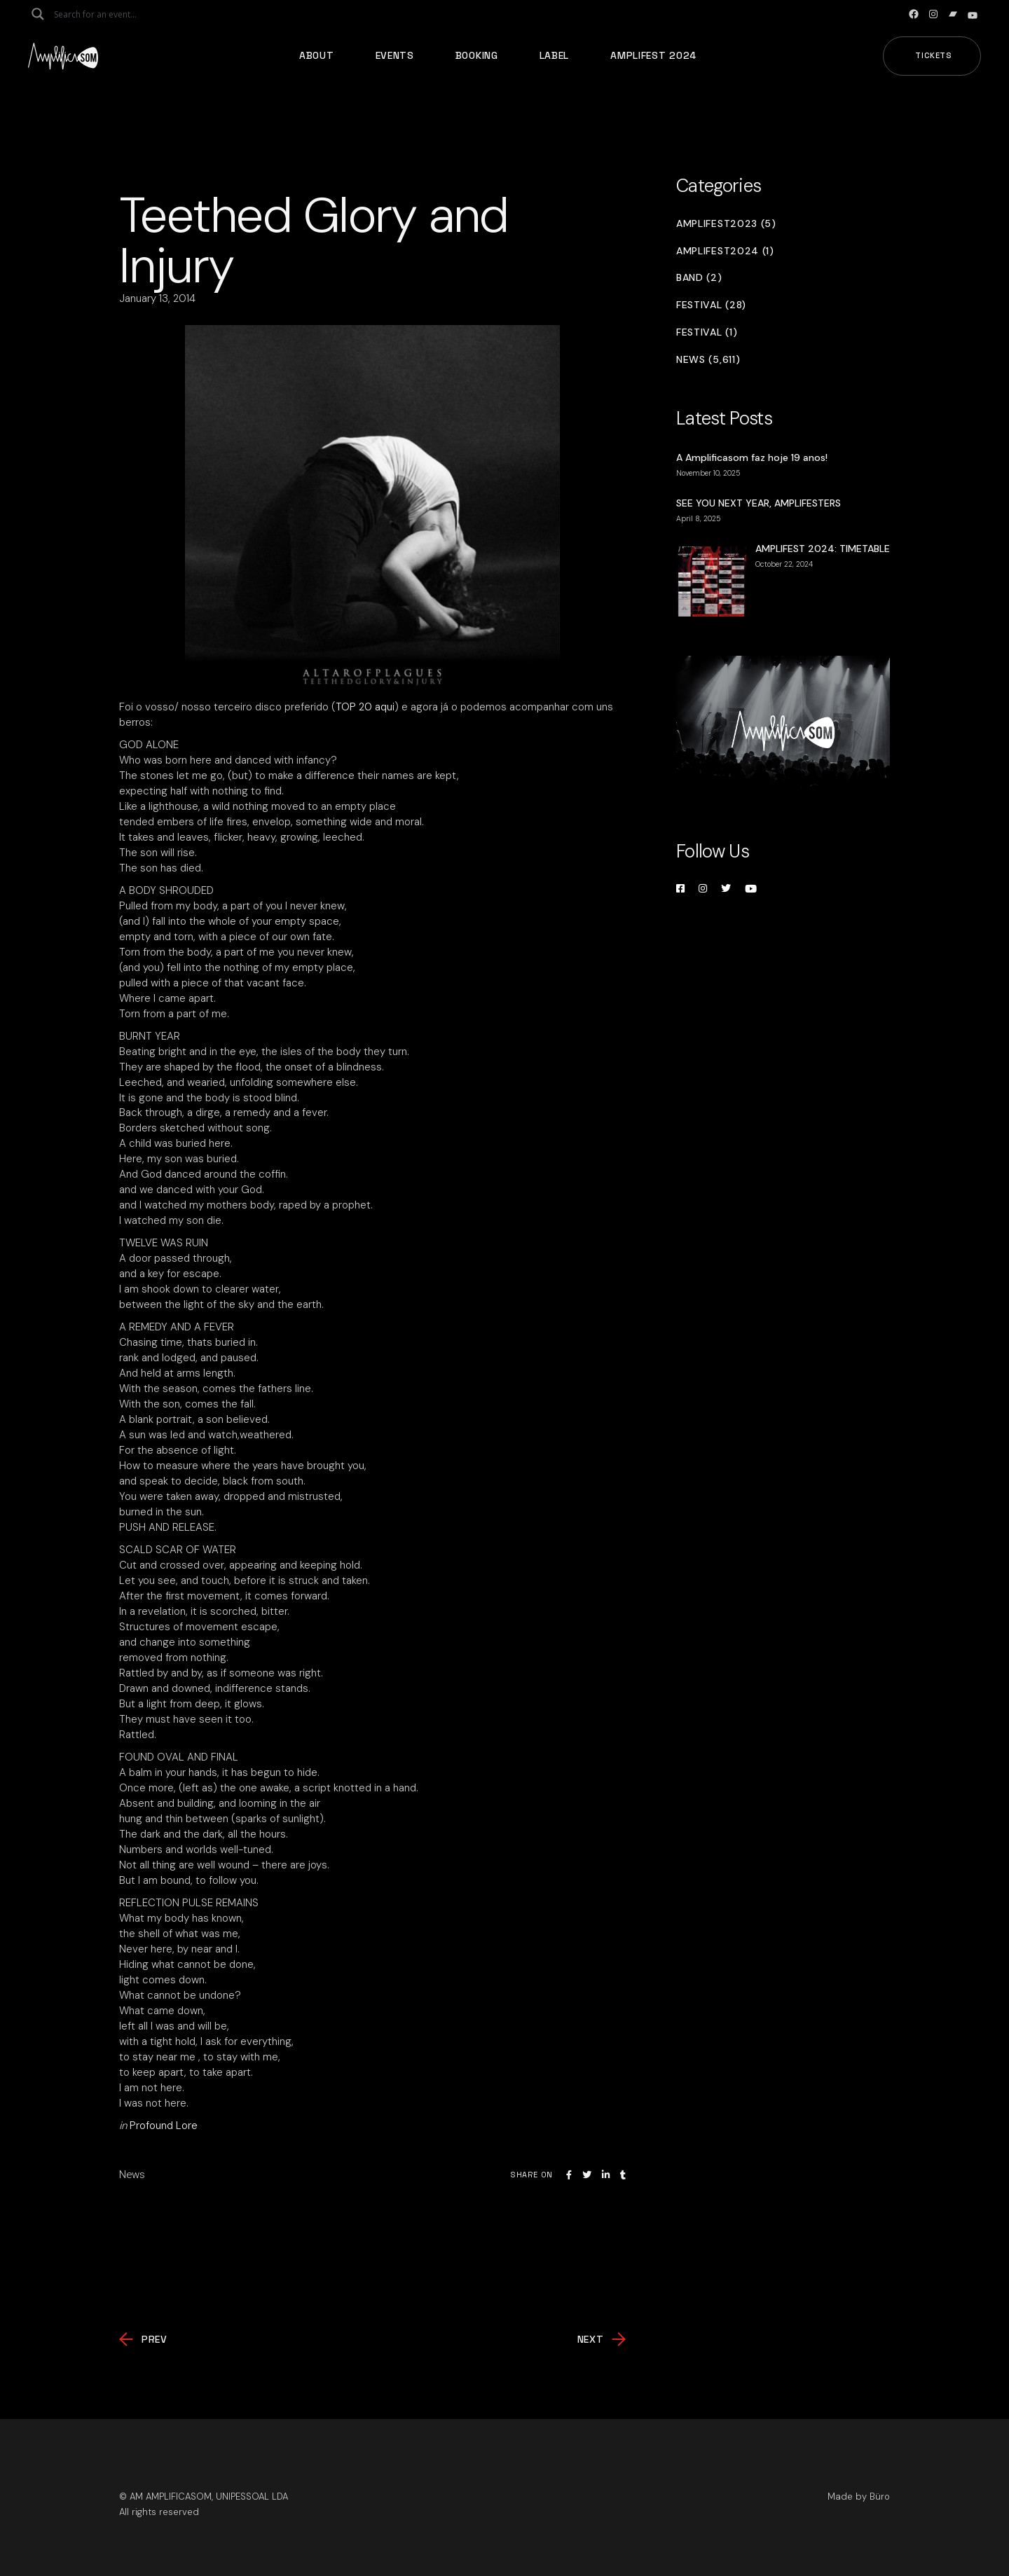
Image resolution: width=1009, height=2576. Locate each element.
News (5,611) (708, 360)
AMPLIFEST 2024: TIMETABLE (822, 548)
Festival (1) (706, 332)
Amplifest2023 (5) (726, 224)
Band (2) (699, 278)
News (132, 2174)
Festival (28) (711, 305)
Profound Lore (164, 2126)
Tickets (933, 55)
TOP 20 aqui (365, 707)
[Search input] (109, 14)
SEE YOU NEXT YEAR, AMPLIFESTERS (758, 503)
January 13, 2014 (157, 298)
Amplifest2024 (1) (725, 251)
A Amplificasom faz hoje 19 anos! (752, 457)
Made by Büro (859, 2496)
